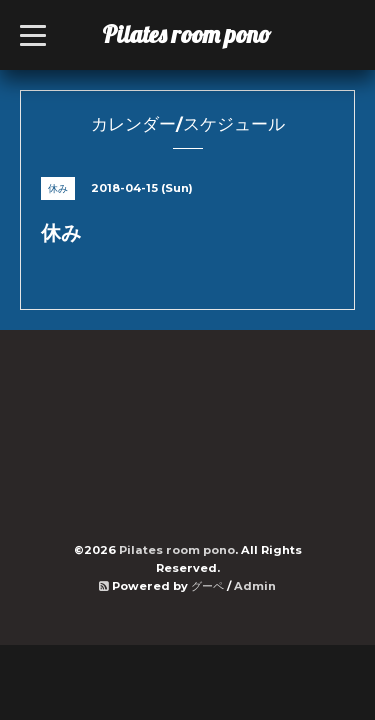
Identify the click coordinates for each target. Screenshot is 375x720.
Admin (255, 586)
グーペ (207, 586)
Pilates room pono (198, 34)
